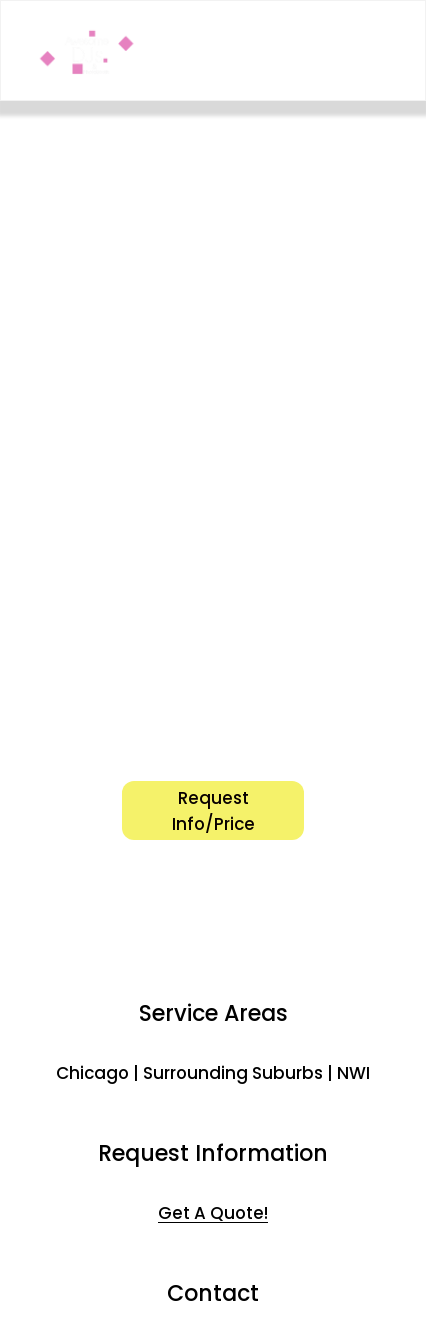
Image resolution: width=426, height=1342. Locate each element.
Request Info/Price (213, 811)
